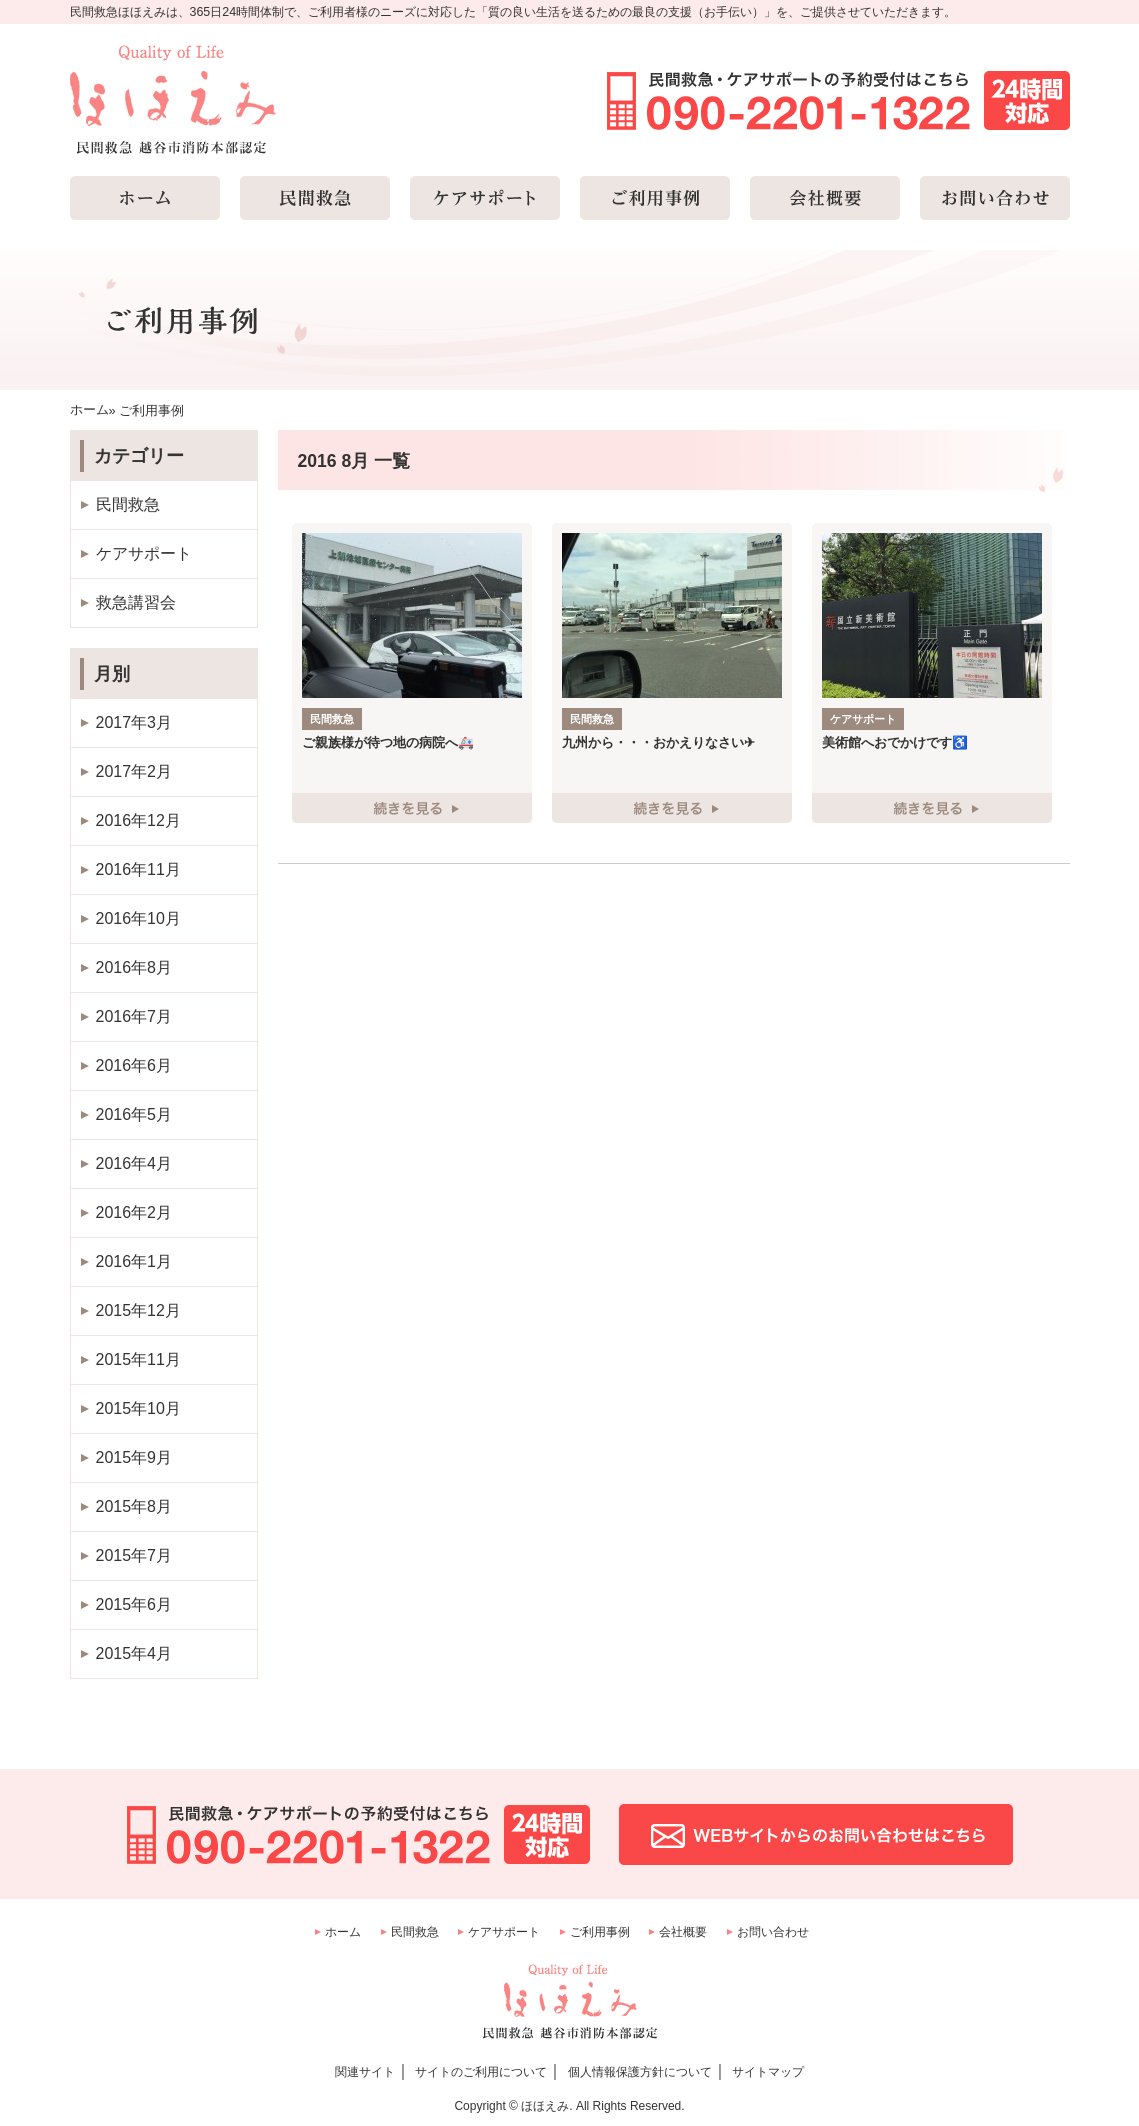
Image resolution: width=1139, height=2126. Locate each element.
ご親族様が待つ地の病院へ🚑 (388, 742)
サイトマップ (768, 2072)
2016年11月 (138, 869)
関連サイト (365, 2072)
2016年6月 (134, 1065)
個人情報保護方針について (640, 2072)
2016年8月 (134, 967)
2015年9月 (134, 1457)
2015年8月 (134, 1506)
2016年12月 (138, 820)
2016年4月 (134, 1163)
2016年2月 (134, 1212)
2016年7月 (134, 1016)
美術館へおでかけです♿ (895, 742)
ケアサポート (144, 553)
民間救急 (128, 504)
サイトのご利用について (481, 2072)
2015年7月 (134, 1555)
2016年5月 (134, 1114)
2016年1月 (134, 1261)
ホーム (343, 1932)
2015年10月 (138, 1408)
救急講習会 (136, 602)
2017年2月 (134, 771)
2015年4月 (134, 1653)
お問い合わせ (773, 1932)
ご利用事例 (600, 1932)
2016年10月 (138, 918)
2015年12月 (138, 1310)
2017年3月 (134, 722)
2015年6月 (134, 1604)
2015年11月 (138, 1359)
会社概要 (683, 1932)
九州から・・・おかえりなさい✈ (658, 742)
